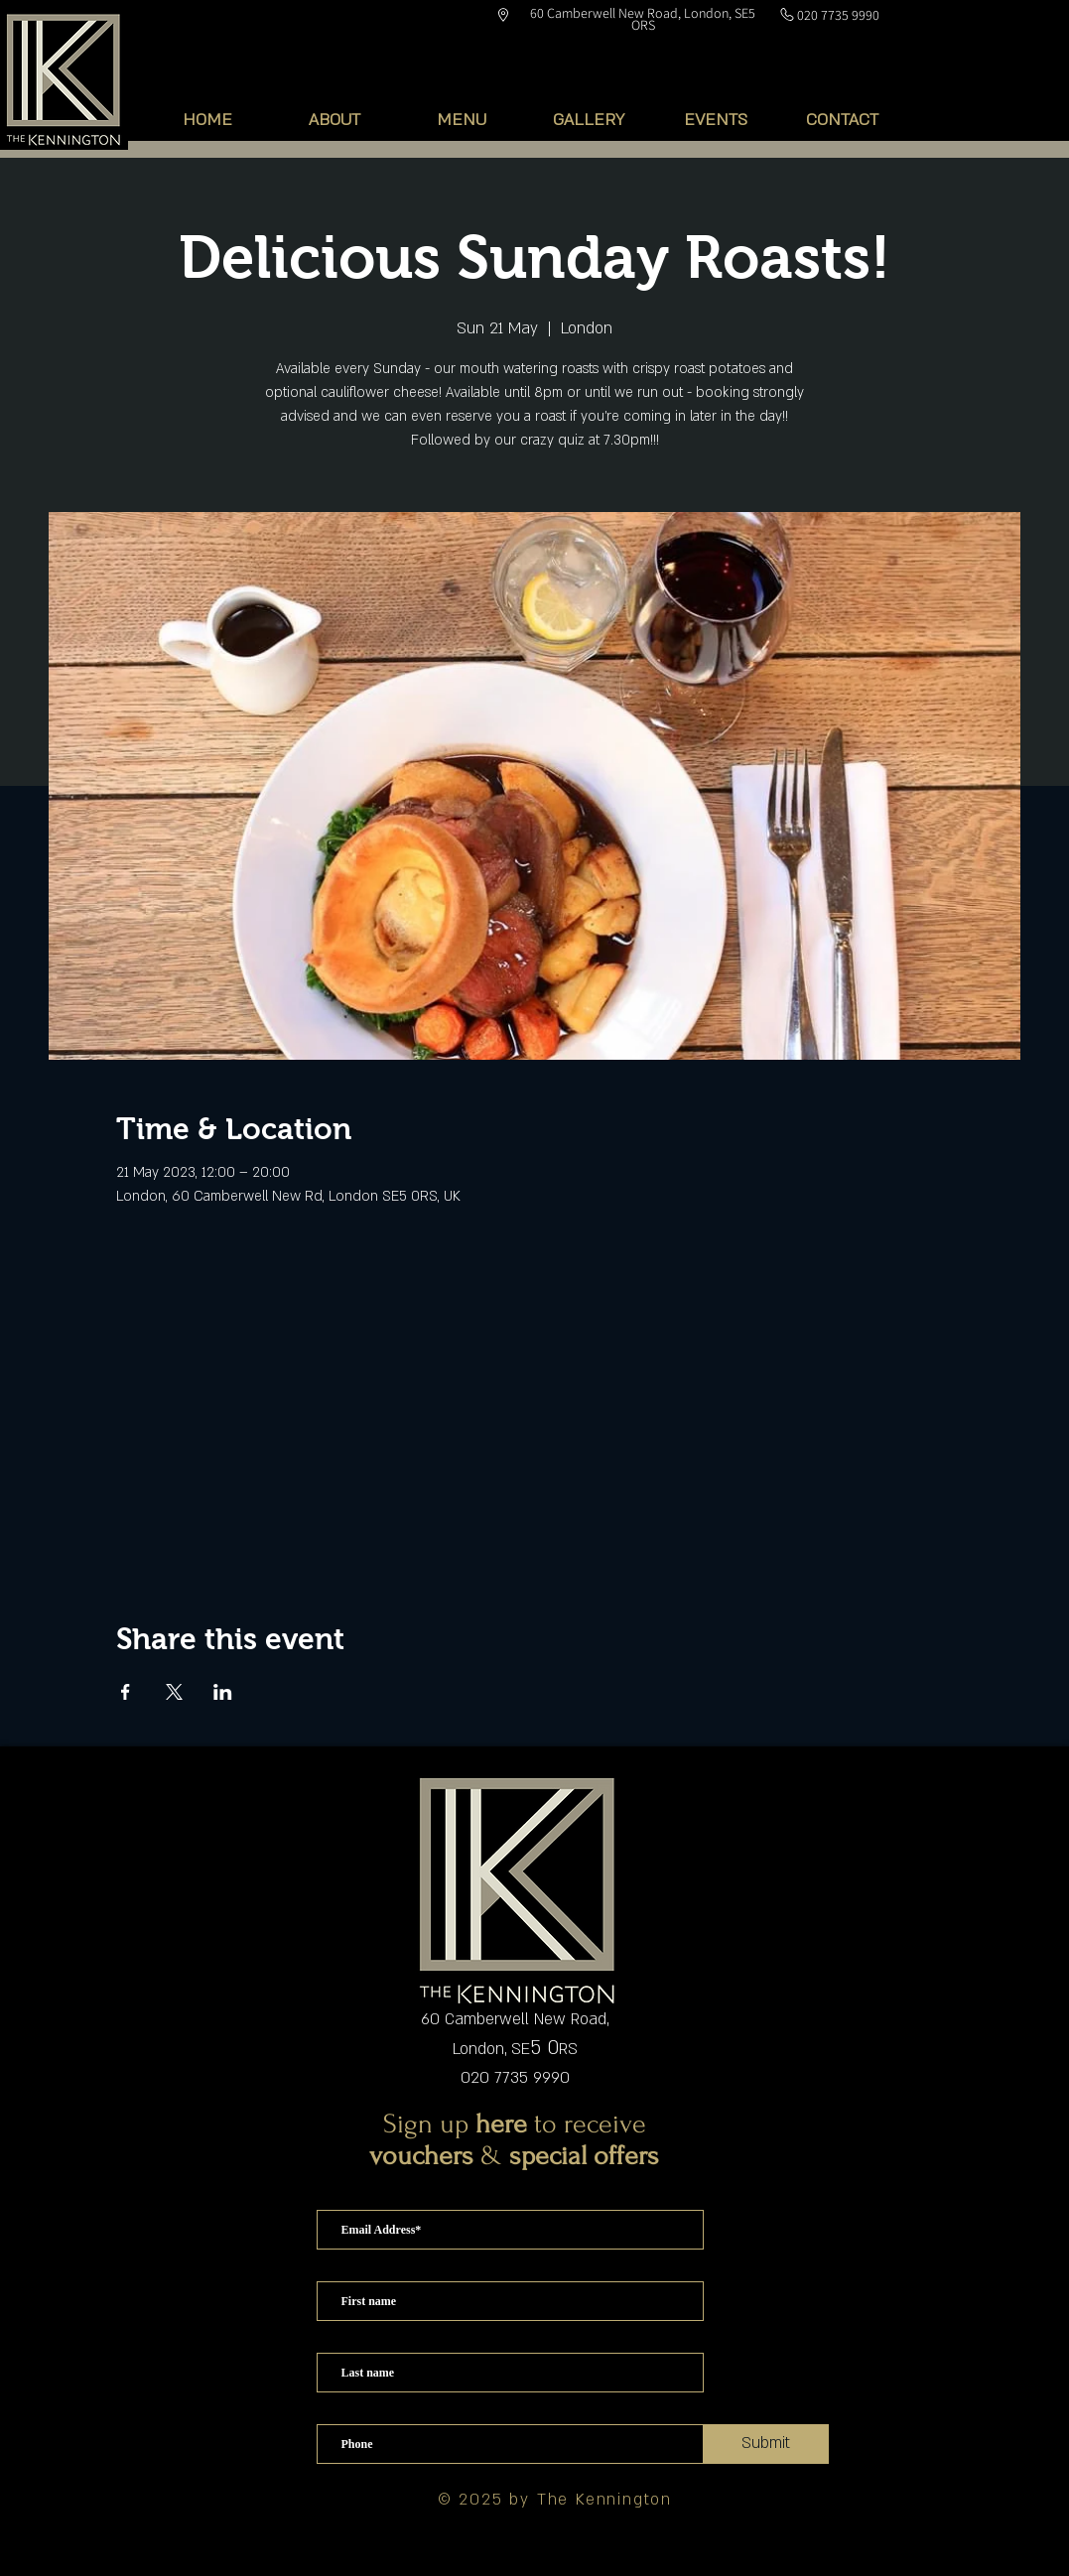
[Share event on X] (174, 1692)
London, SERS (515, 2049)
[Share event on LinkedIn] (222, 1692)
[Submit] (766, 2444)
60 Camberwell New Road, (514, 2019)
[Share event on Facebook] (125, 1692)
